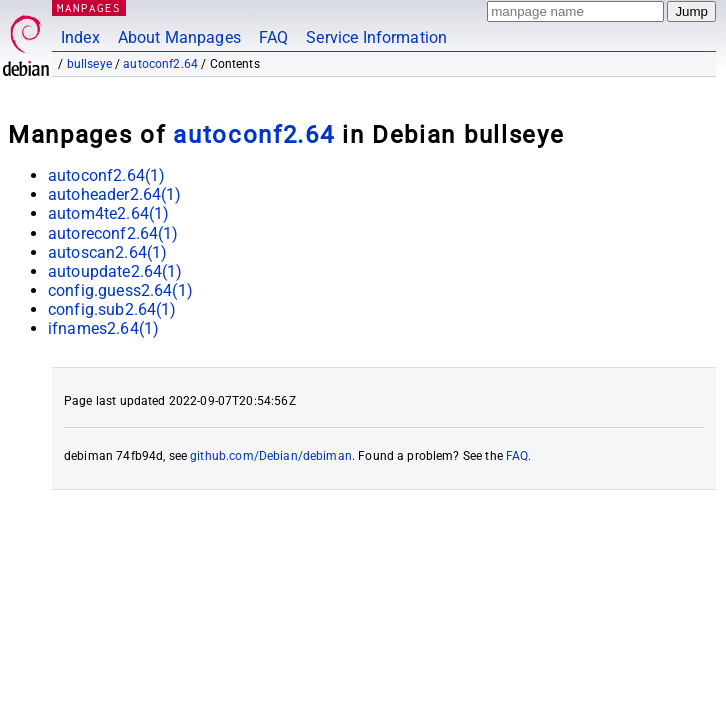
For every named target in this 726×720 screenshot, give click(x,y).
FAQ (273, 37)
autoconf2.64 (160, 64)
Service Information (376, 37)
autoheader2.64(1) (115, 194)
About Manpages (179, 37)
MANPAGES (89, 7)
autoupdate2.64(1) (115, 271)
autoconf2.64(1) (106, 175)
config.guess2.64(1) (120, 290)
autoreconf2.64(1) (113, 233)
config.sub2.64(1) (112, 309)
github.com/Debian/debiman (271, 456)
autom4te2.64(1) (108, 213)
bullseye (89, 64)
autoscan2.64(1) (107, 252)
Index (80, 37)
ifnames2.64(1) (103, 328)
